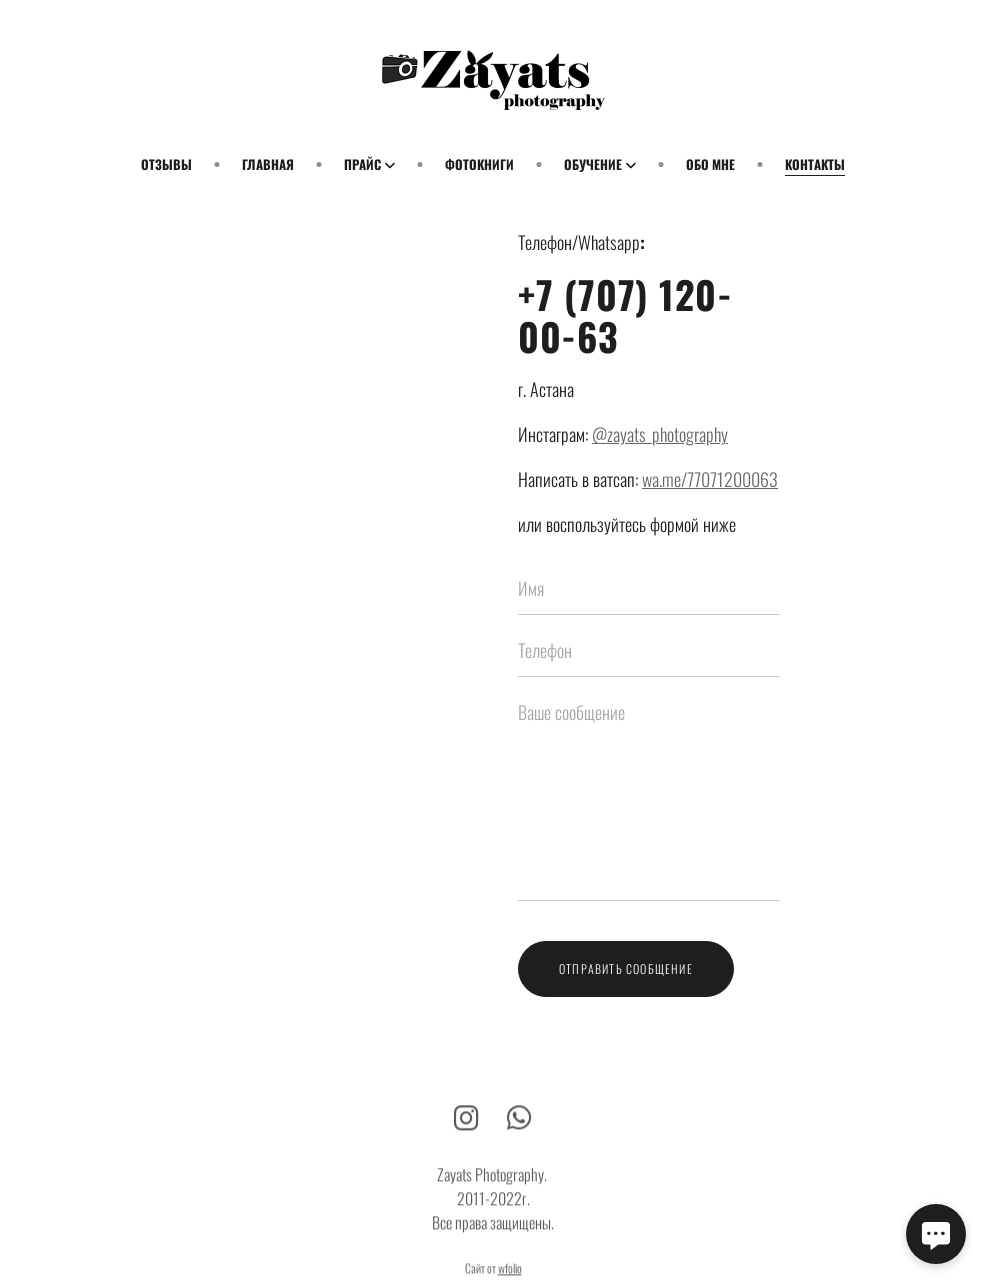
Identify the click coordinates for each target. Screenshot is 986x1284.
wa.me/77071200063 (710, 479)
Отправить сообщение (626, 968)
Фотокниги (479, 164)
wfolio (510, 1275)
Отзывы (166, 164)
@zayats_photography (660, 434)
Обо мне (710, 164)
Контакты (815, 164)
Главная (268, 164)
